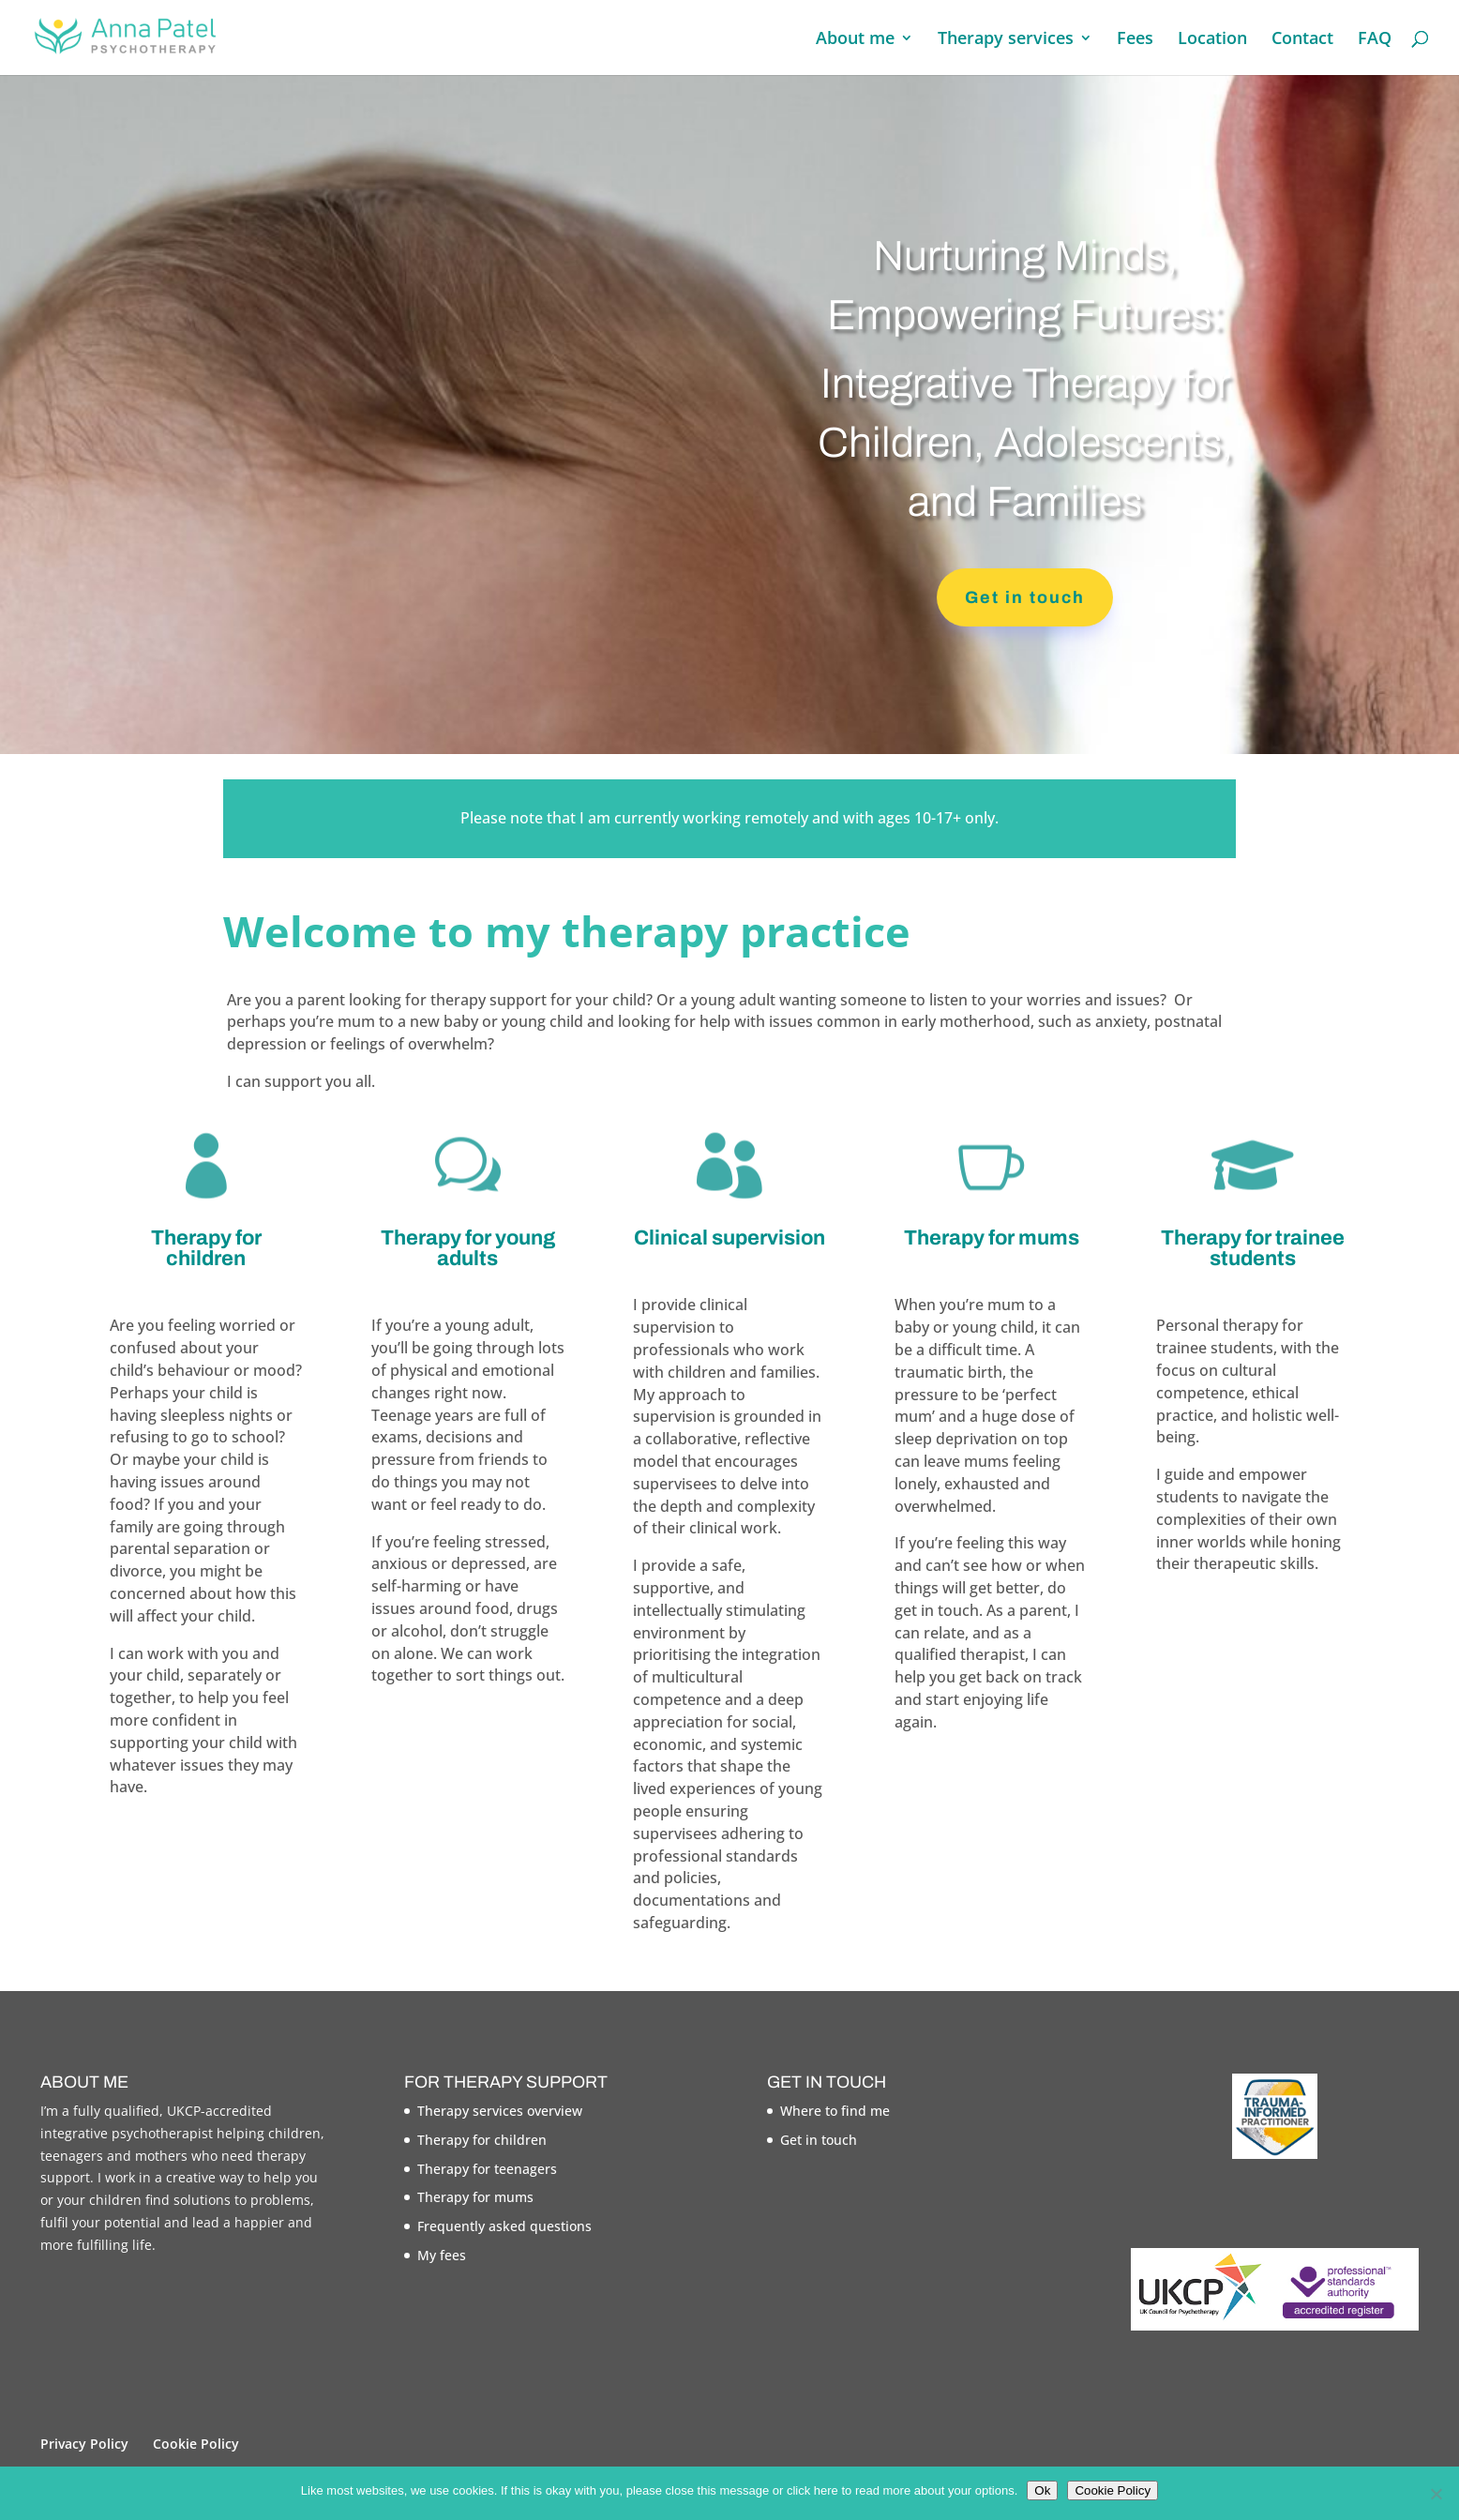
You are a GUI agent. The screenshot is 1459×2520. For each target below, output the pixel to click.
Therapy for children (206, 1248)
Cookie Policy (196, 2443)
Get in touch (1025, 597)
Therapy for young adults (468, 1248)
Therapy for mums (991, 1238)
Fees (1135, 40)
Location (1212, 40)
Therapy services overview (499, 2111)
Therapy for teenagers (487, 2169)
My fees (441, 2255)
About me (855, 40)
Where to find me (835, 2111)
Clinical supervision (729, 1238)
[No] (1435, 2493)
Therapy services (1006, 40)
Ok (1042, 2490)
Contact (1302, 40)
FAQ (1374, 40)
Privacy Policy (84, 2443)
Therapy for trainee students (1253, 1248)
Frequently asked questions (504, 2226)
